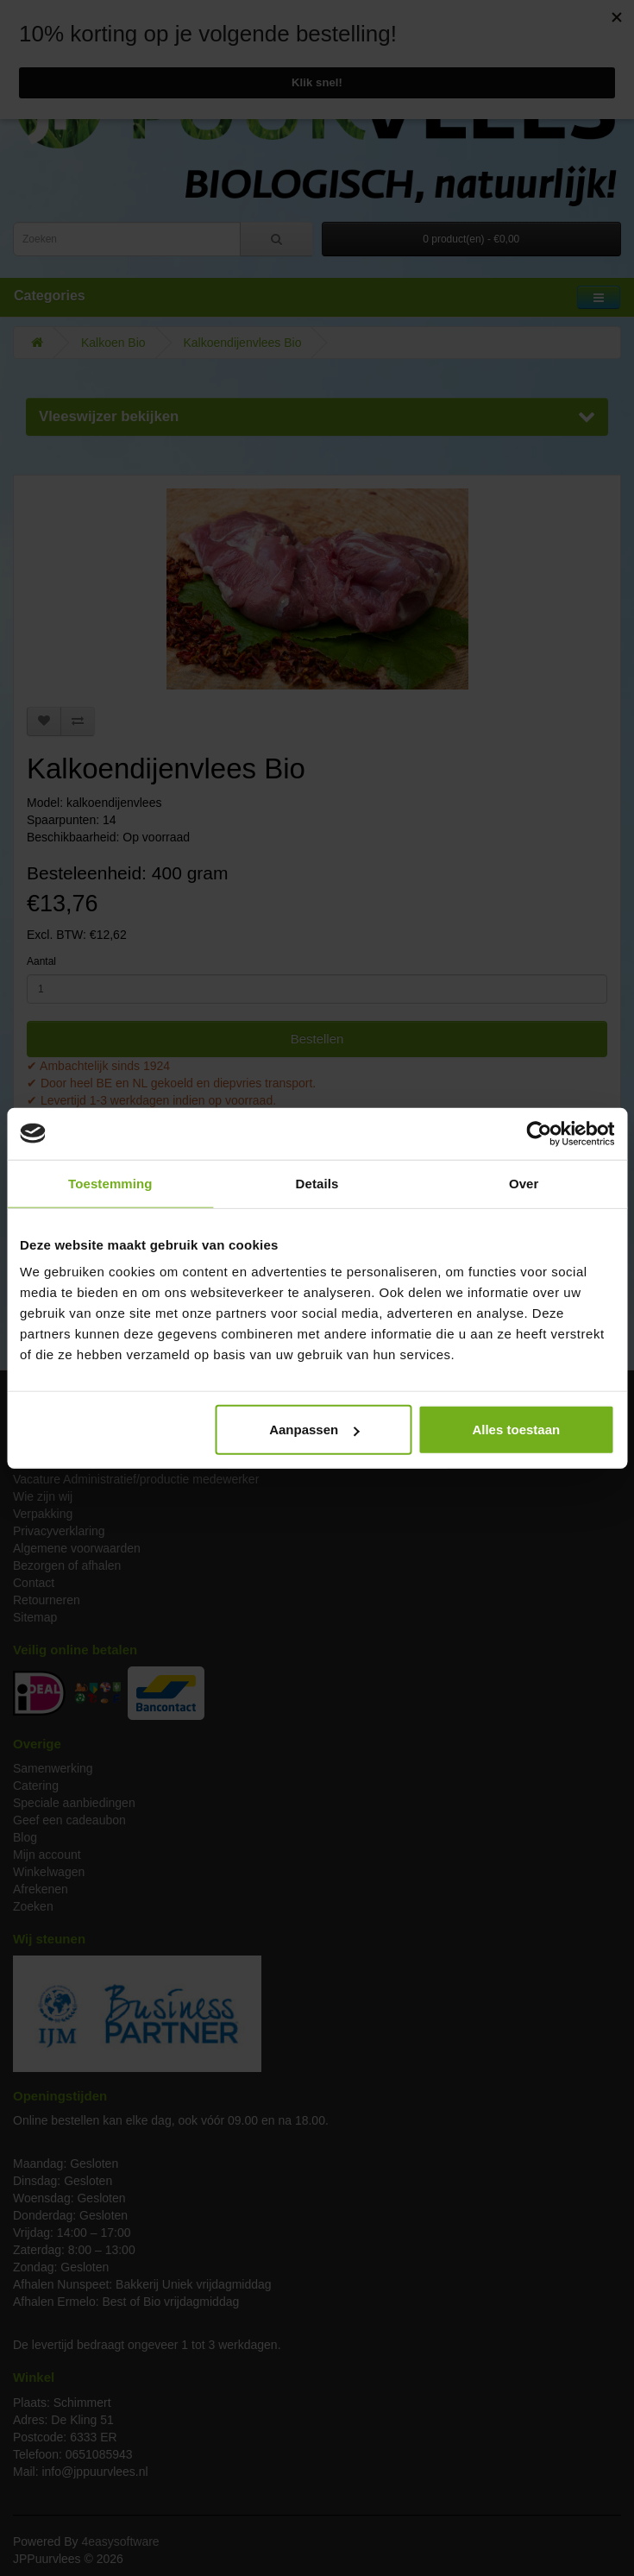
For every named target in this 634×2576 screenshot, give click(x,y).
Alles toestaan (516, 1429)
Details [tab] (317, 1182)
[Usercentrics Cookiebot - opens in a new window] (538, 1133)
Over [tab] (524, 1182)
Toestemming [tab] (110, 1182)
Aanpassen (314, 1429)
